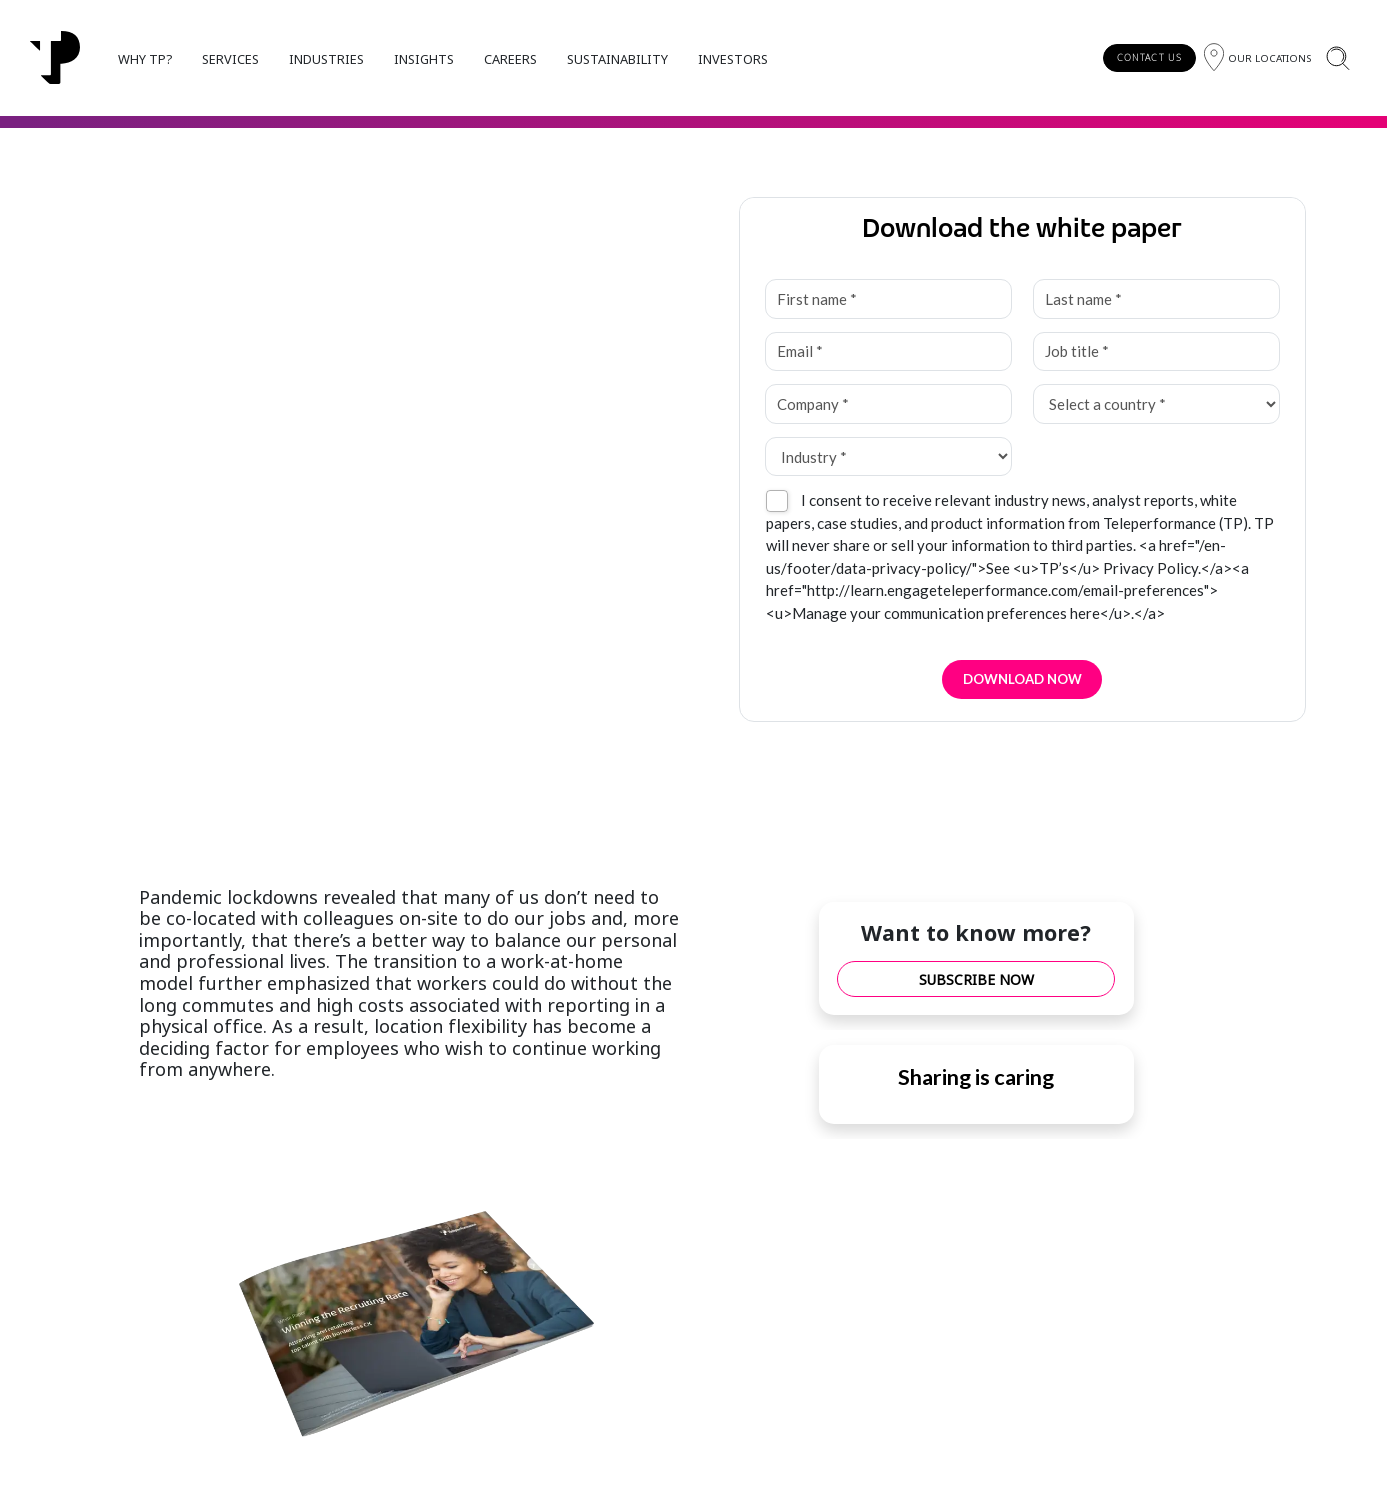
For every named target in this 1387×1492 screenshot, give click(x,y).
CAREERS (510, 59)
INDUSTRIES (326, 59)
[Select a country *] (1156, 404)
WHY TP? (145, 59)
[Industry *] (888, 457)
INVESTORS (733, 59)
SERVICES (230, 59)
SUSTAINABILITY (617, 59)
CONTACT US (1149, 57)
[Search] (1337, 57)
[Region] (1257, 57)
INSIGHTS (424, 59)
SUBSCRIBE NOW (976, 979)
